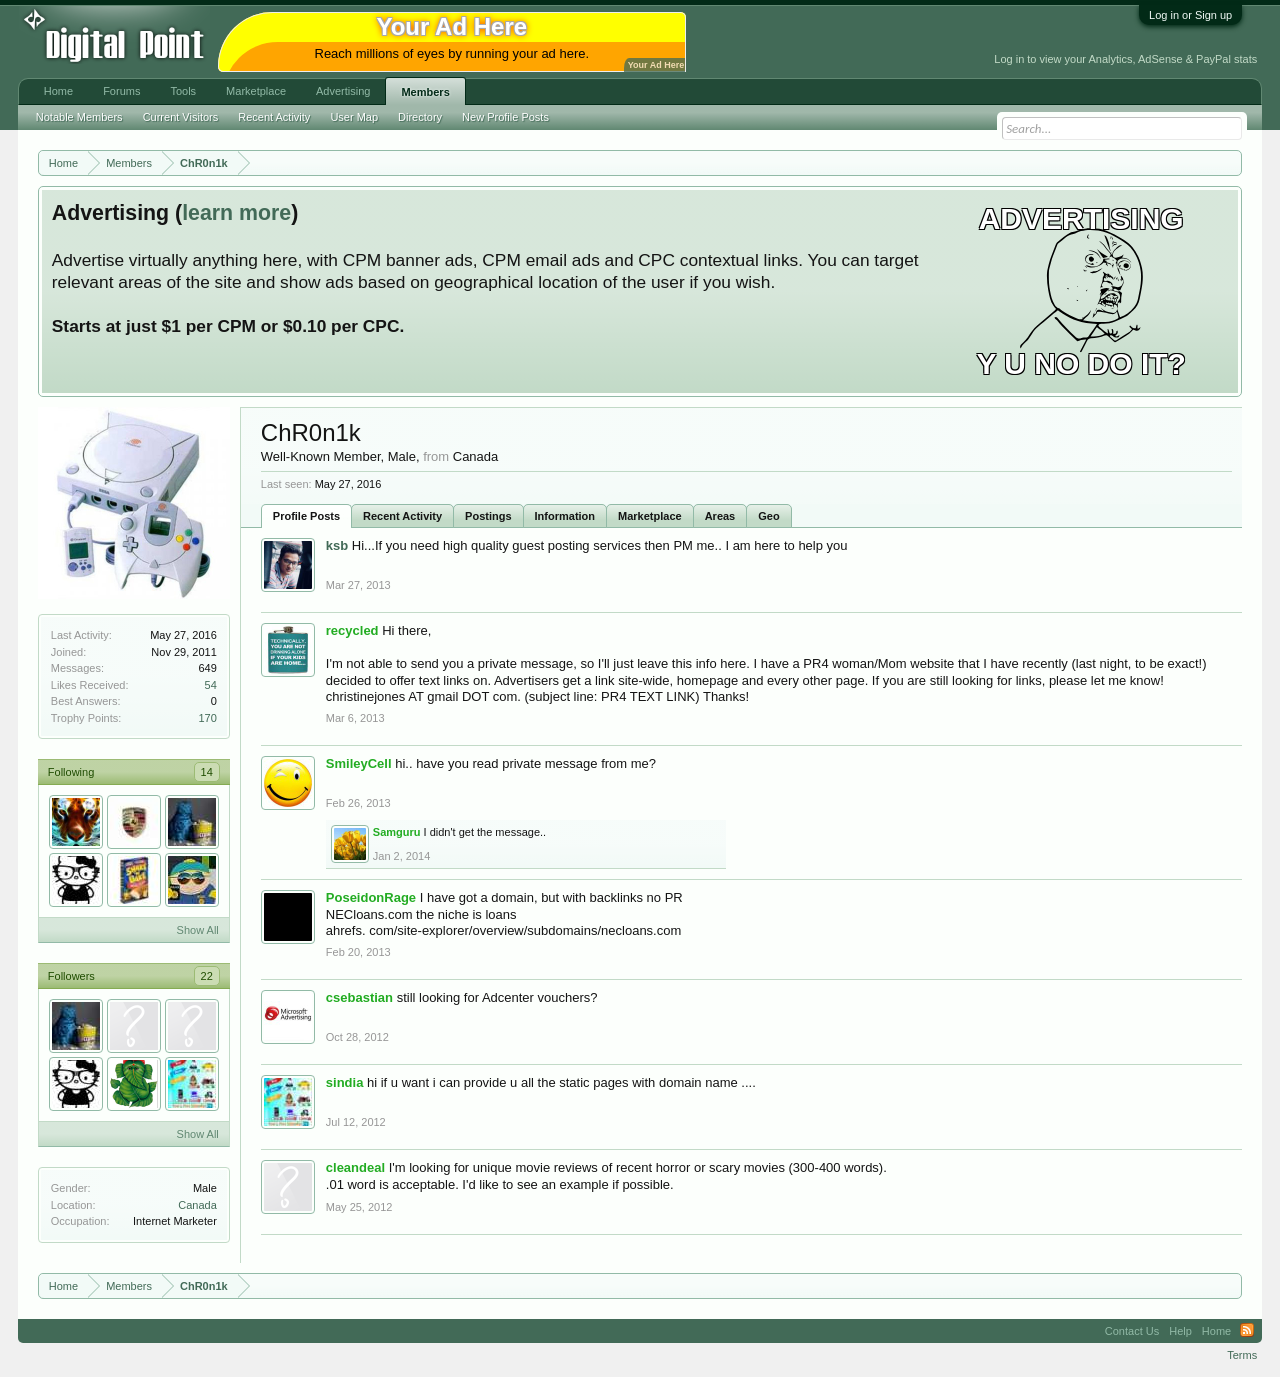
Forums (121, 91)
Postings (488, 516)
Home (58, 91)
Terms (1242, 1355)
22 (207, 976)
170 (207, 718)
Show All (198, 930)
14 (207, 772)
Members (425, 92)
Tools (183, 91)
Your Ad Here (656, 65)
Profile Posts (306, 516)
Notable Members (79, 117)
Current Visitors (181, 117)
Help (1180, 1331)
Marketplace (650, 516)
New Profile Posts (505, 117)
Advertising (343, 91)
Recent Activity (402, 516)
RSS (1247, 1331)
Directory (420, 117)
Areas (720, 516)
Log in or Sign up (1190, 15)
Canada (197, 1205)
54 (211, 685)
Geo (768, 516)
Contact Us (1132, 1331)
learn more (236, 213)
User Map (354, 117)
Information (565, 516)
